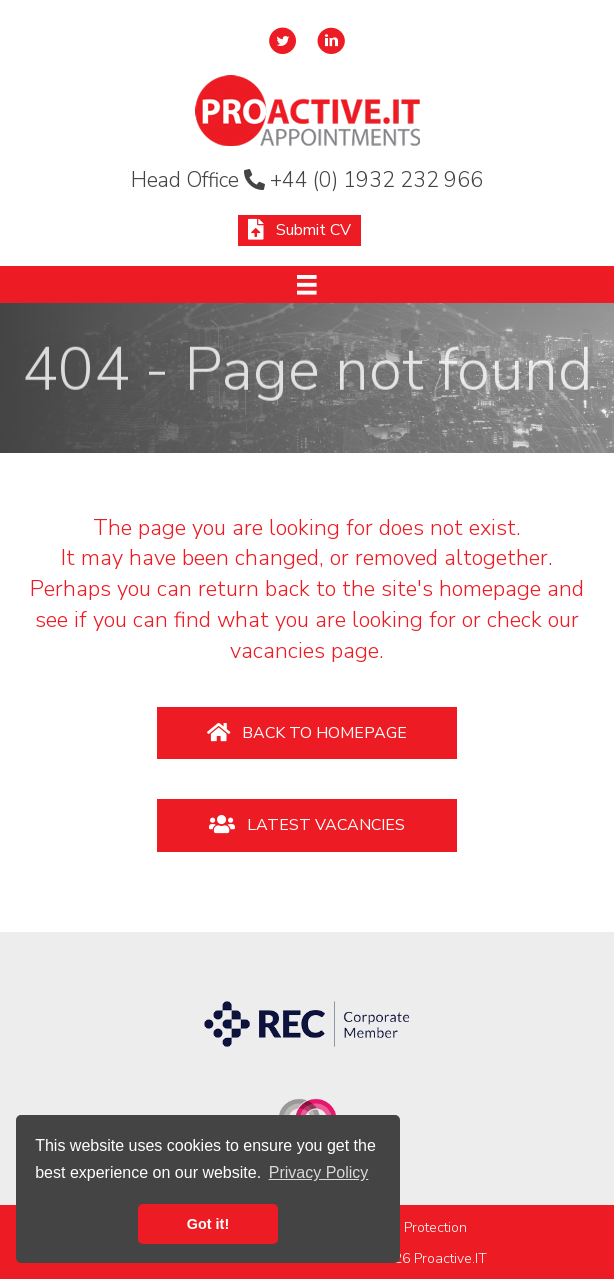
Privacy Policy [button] (319, 1172)
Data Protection (418, 1227)
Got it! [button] (208, 1224)
